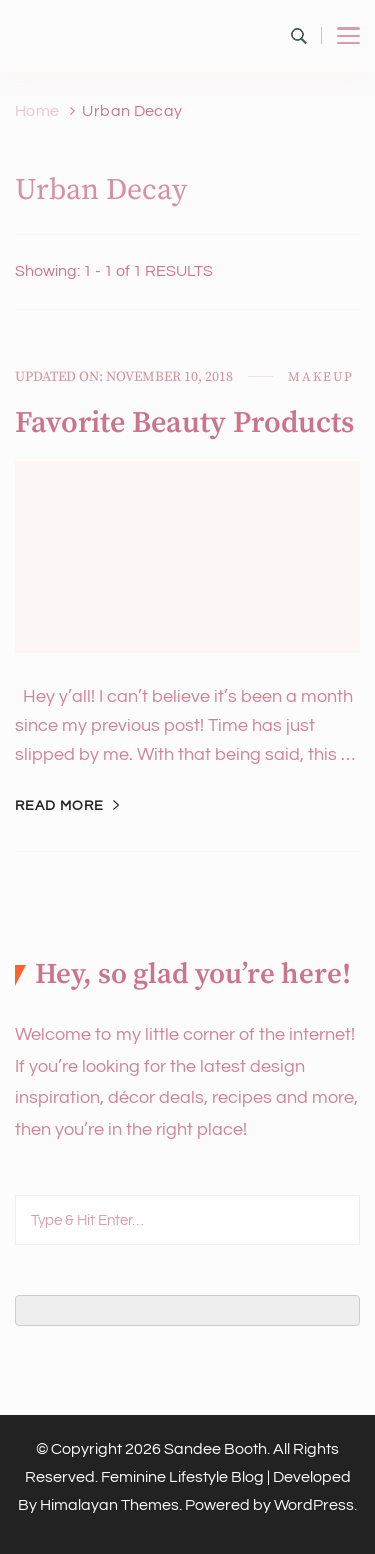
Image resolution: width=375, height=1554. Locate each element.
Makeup (321, 377)
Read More (59, 806)
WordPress (314, 1505)
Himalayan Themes (109, 1505)
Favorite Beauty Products (184, 423)
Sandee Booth (215, 1449)
